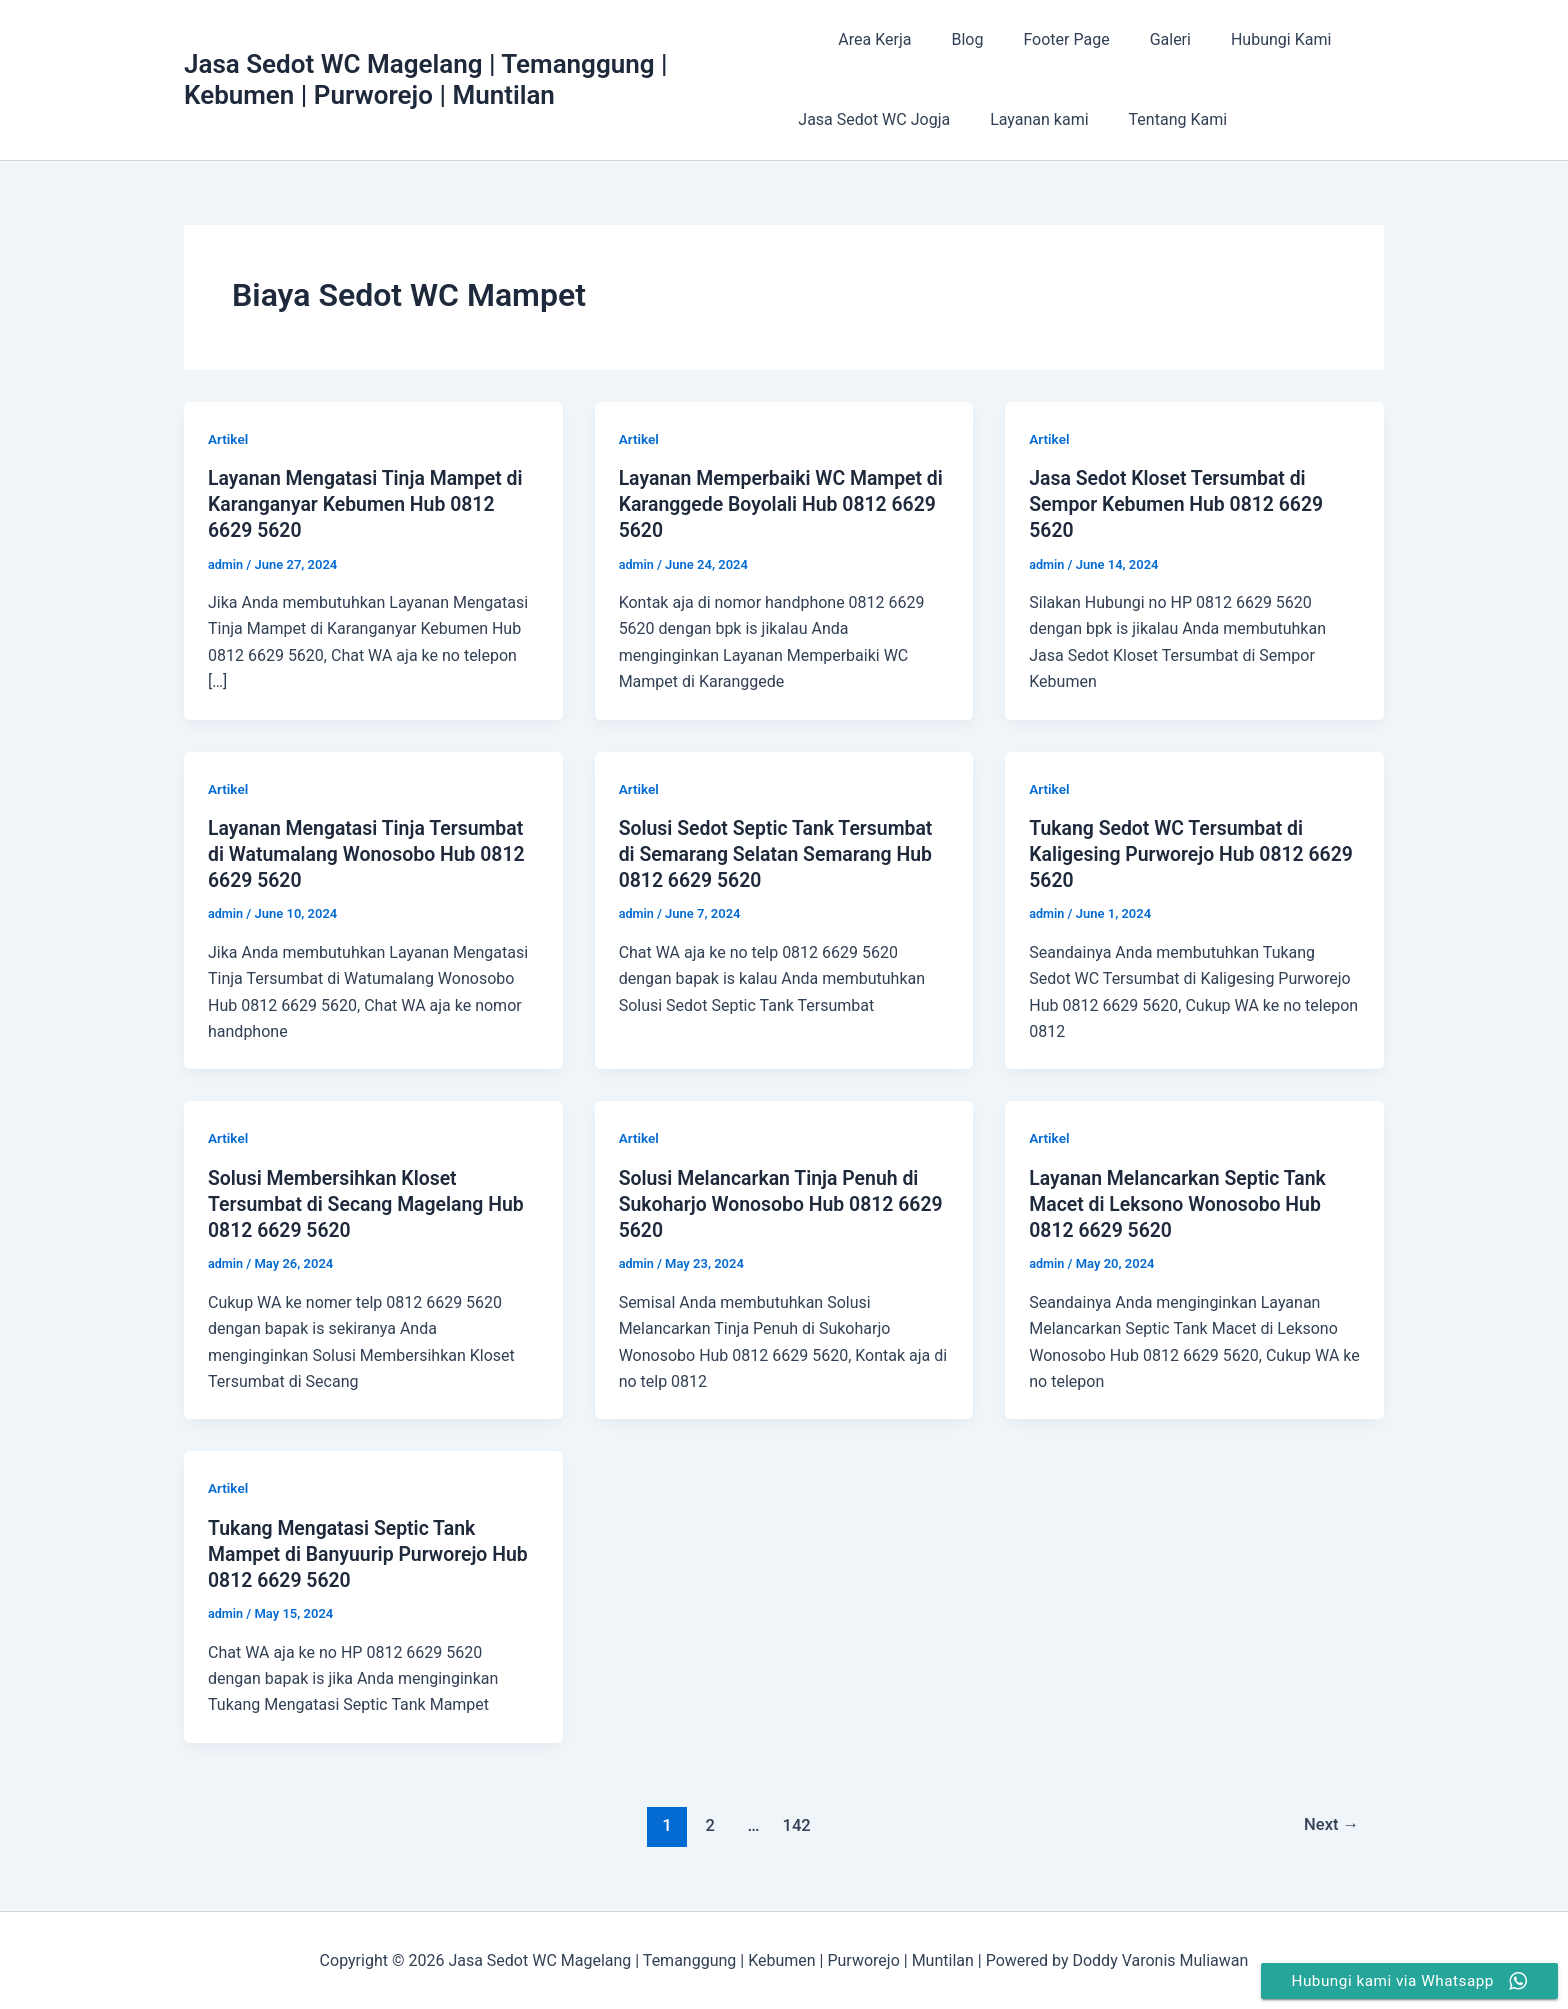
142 (795, 1822)
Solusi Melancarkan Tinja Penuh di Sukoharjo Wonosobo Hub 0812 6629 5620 (773, 1202)
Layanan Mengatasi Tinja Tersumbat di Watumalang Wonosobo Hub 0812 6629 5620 (371, 853)
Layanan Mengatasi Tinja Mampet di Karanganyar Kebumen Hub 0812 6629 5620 (370, 504)
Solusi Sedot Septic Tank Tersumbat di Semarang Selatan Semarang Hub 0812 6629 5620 (780, 853)
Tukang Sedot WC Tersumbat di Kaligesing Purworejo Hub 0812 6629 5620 (1170, 853)
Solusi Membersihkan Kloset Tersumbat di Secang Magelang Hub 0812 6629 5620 (370, 1202)
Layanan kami (1031, 119)
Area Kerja (866, 39)
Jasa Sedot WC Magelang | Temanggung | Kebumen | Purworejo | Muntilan (426, 79)
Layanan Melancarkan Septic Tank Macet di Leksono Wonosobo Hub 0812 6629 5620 (1182, 1202)
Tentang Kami (1162, 119)
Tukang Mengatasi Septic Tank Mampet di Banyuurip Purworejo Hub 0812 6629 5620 (372, 1552)
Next (1330, 1822)
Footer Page (1042, 39)
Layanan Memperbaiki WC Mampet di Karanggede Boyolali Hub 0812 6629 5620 (775, 504)
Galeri (1138, 39)
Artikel (229, 439)
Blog (951, 39)
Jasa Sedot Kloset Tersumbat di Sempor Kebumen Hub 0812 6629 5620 (1180, 504)
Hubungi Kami (1241, 39)
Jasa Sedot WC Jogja (874, 119)
